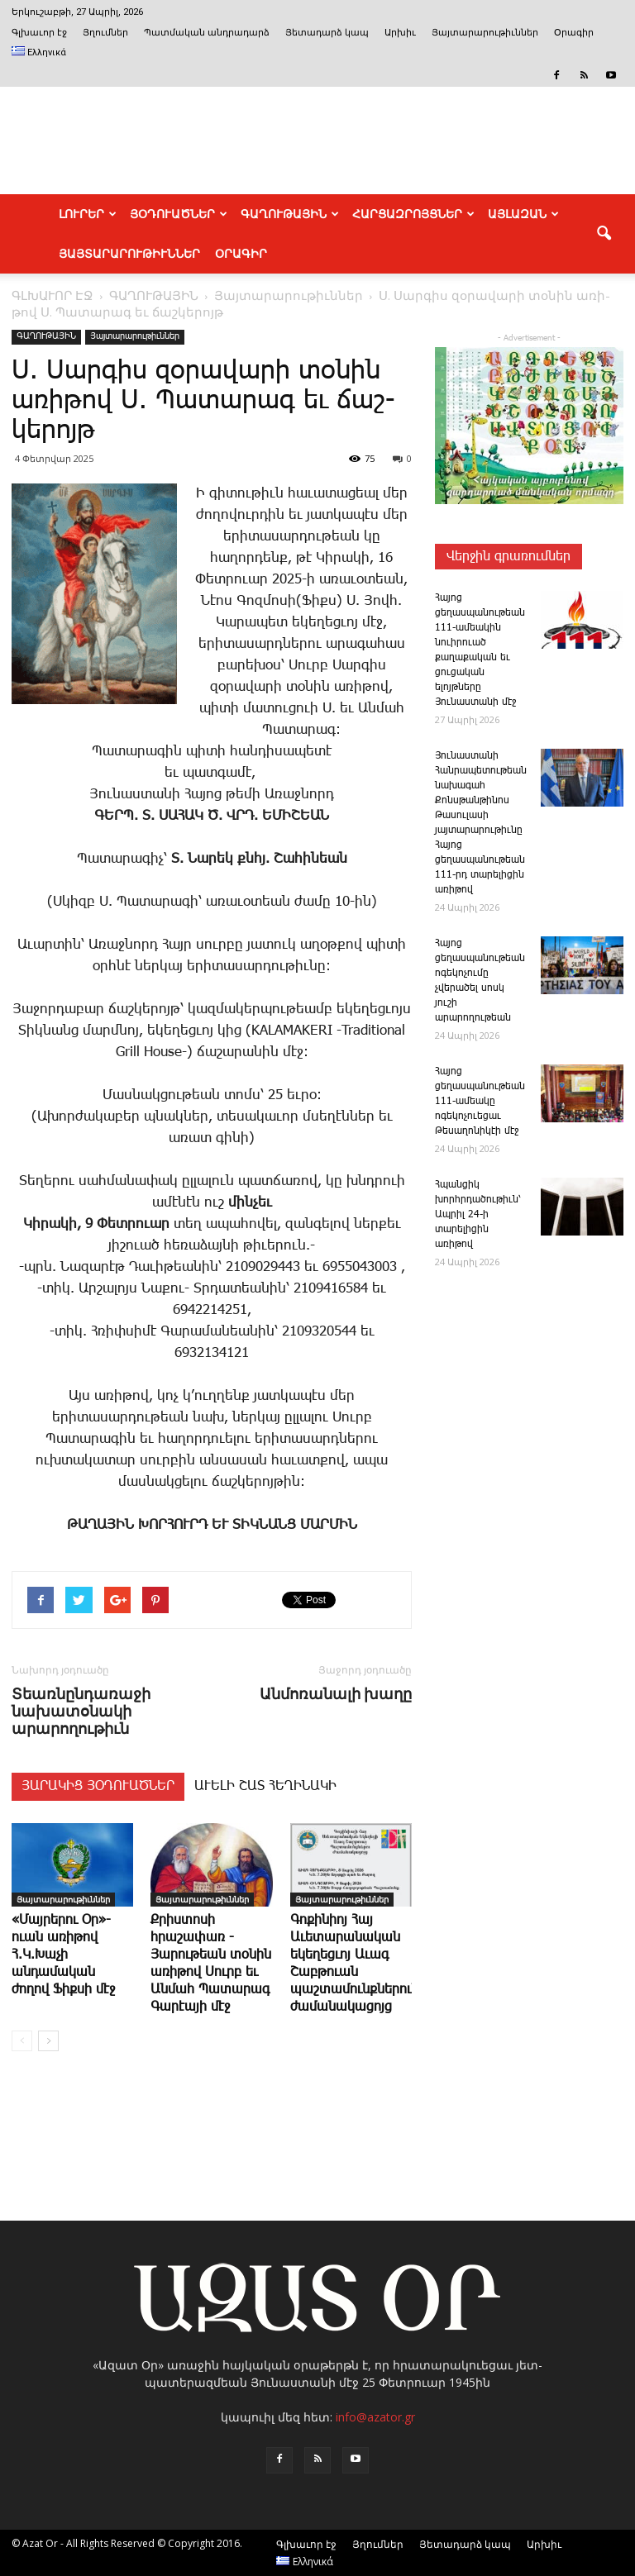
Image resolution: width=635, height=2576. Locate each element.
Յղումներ (105, 32)
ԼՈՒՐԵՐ (88, 214)
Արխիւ (400, 32)
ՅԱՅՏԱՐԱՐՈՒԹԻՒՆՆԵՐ (129, 253)
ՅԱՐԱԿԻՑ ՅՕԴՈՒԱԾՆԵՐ (97, 1786)
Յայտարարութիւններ (485, 32)
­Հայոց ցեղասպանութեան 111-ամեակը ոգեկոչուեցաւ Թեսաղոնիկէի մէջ (480, 1101)
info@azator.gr (375, 2417)
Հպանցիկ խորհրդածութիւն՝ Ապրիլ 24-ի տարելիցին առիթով (478, 1214)
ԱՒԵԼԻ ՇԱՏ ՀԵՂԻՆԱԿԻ (265, 1786)
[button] (603, 234)
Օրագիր (574, 32)
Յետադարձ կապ (327, 32)
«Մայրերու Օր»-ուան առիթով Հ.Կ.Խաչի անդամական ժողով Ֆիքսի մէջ (63, 1955)
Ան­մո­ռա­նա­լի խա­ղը (336, 1693)
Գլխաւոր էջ (39, 32)
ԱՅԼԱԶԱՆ (523, 214)
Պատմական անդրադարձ (207, 32)
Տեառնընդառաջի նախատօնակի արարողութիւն (81, 1711)
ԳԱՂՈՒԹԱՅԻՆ (290, 214)
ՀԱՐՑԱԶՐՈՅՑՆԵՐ (413, 214)
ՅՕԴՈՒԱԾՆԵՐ (178, 214)
